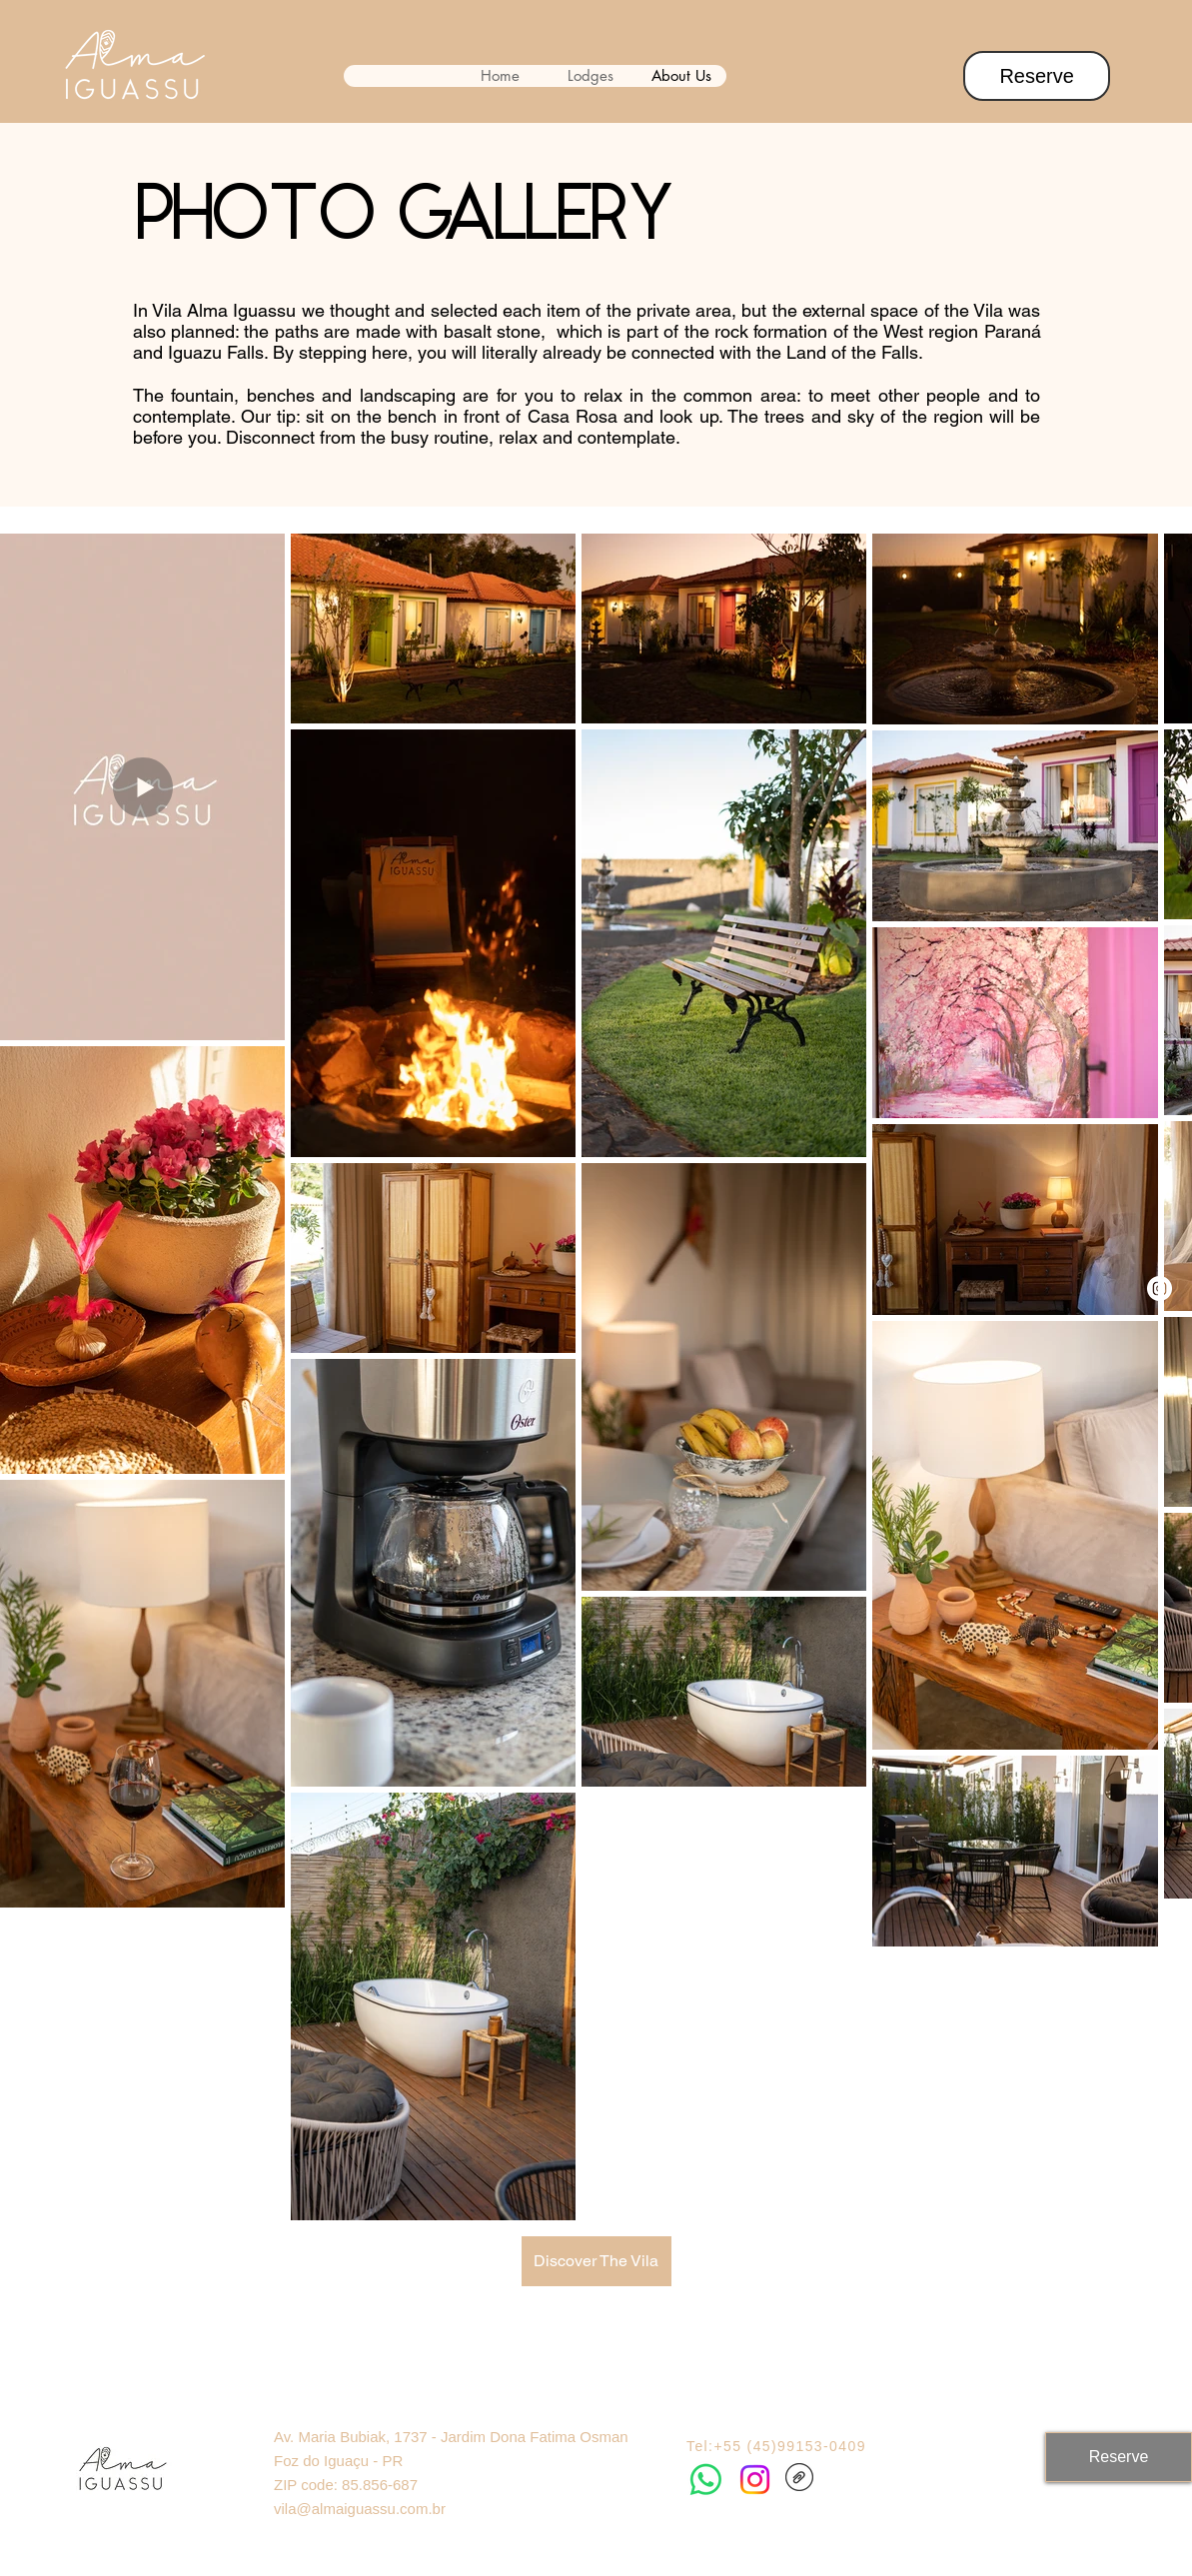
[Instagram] (1159, 1288)
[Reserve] (1036, 76)
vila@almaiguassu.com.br (360, 2508)
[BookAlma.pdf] (799, 2479)
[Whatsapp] (705, 2479)
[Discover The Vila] (596, 2261)
